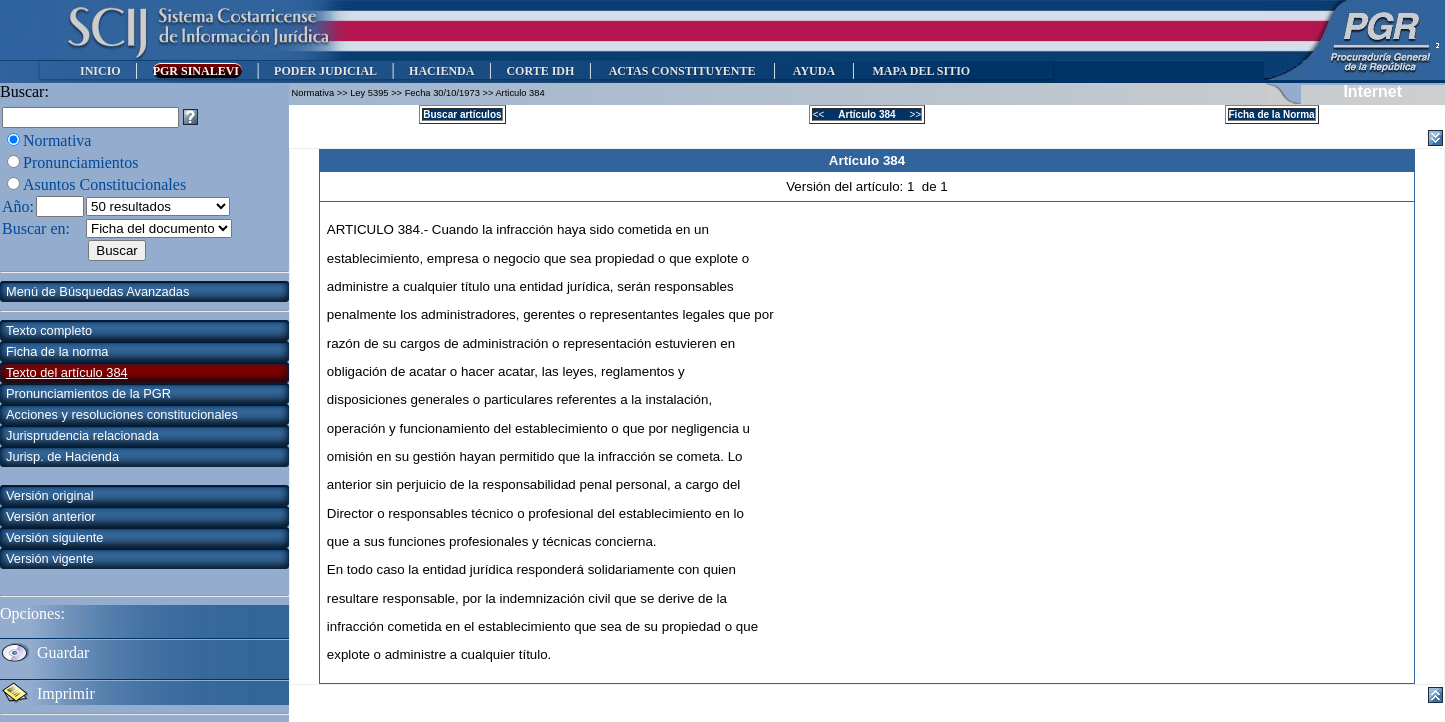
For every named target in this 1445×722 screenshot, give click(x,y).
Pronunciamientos (81, 162)
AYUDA (813, 71)
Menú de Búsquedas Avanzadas (97, 291)
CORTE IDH (540, 71)
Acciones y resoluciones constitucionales (122, 414)
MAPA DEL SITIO (921, 71)
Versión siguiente (54, 537)
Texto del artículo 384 (67, 372)
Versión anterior (51, 516)
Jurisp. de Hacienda (62, 456)
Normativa (57, 140)
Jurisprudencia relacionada (82, 435)
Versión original (50, 495)
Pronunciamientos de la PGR (88, 393)
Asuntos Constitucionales (104, 184)
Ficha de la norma (57, 351)
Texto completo (49, 330)
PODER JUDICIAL (325, 71)
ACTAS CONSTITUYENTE (682, 71)
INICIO (100, 71)
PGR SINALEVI (197, 71)
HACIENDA (441, 71)
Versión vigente (50, 558)
